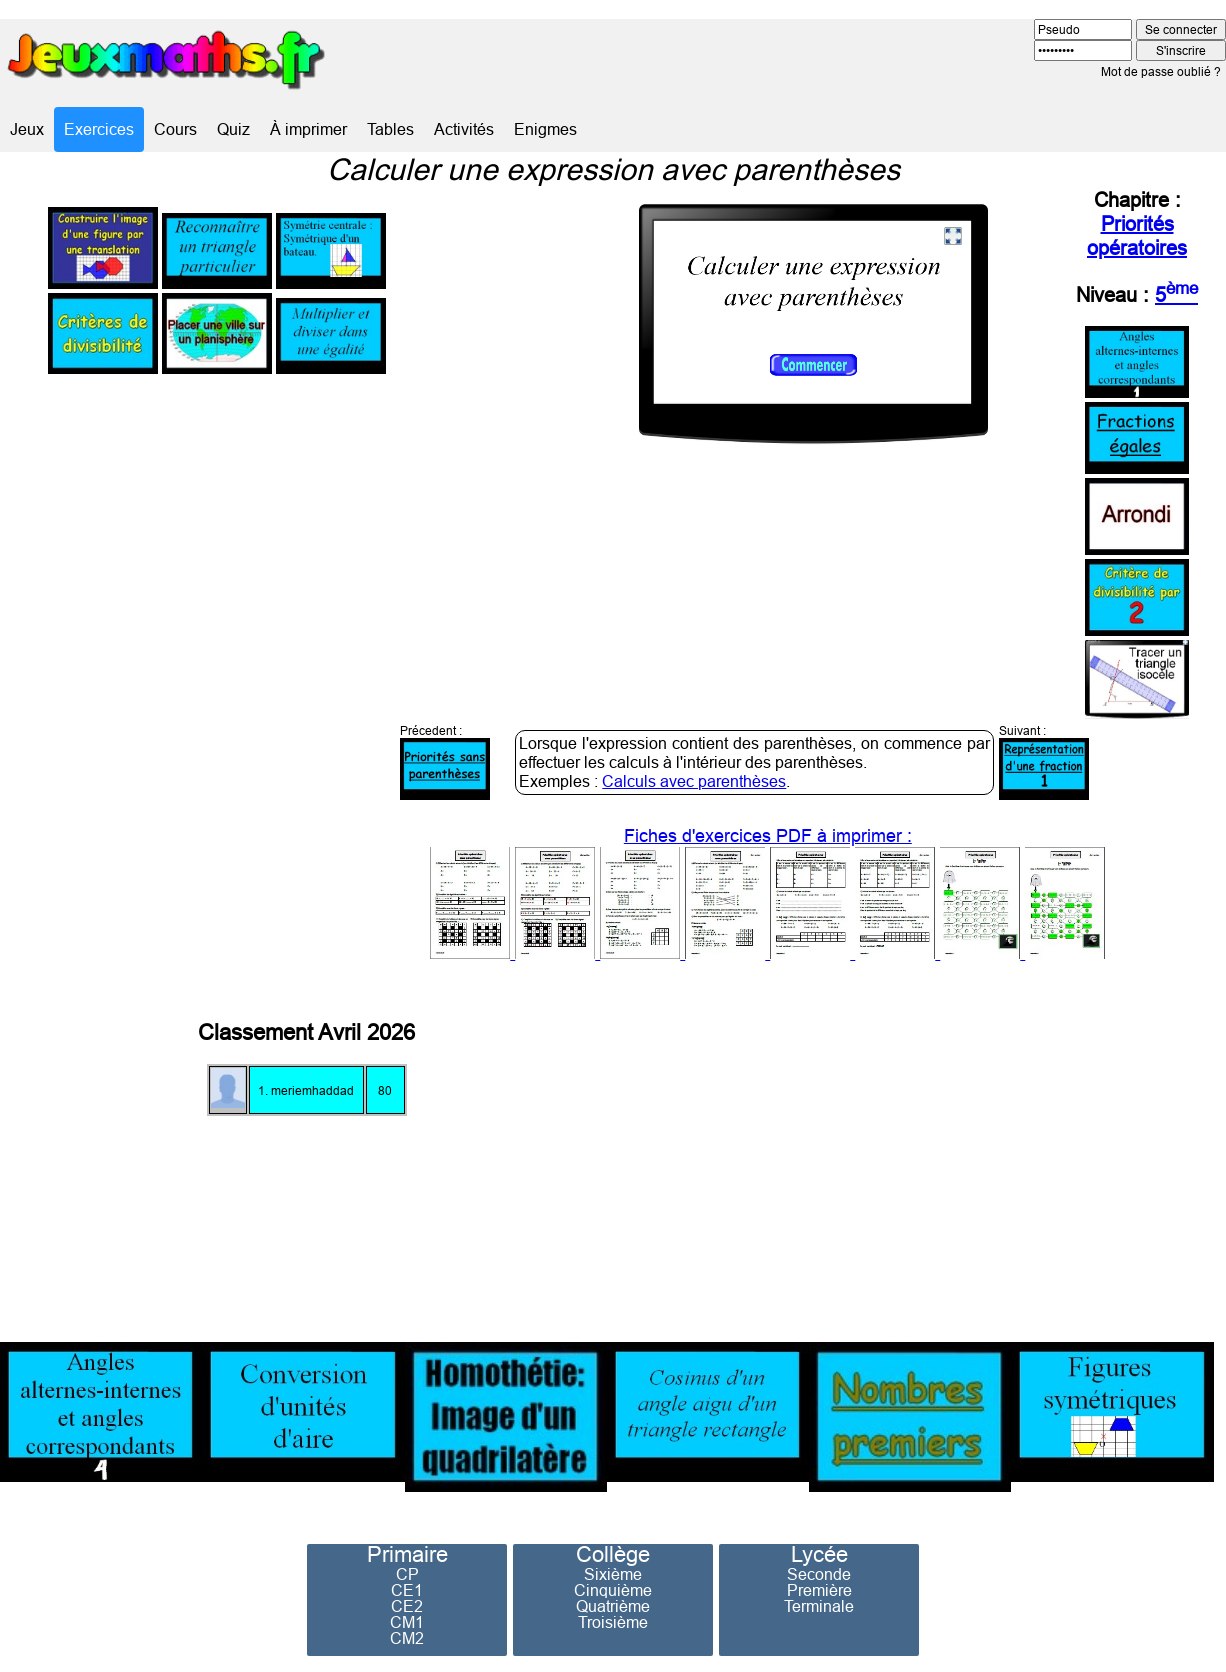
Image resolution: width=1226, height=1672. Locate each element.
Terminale (819, 1606)
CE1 (407, 1590)
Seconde (819, 1574)
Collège (613, 1555)
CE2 (407, 1606)
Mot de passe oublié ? (1161, 71)
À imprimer (308, 129)
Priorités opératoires (1137, 235)
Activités (464, 129)
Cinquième (613, 1590)
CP (407, 1574)
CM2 (407, 1638)
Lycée (819, 1555)
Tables (390, 129)
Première (819, 1590)
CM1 (407, 1622)
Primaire (407, 1555)
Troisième (613, 1622)
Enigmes (545, 129)
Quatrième (613, 1606)
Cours (175, 129)
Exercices (99, 129)
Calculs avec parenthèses (694, 781)
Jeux (27, 129)
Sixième (613, 1574)
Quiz (233, 129)
